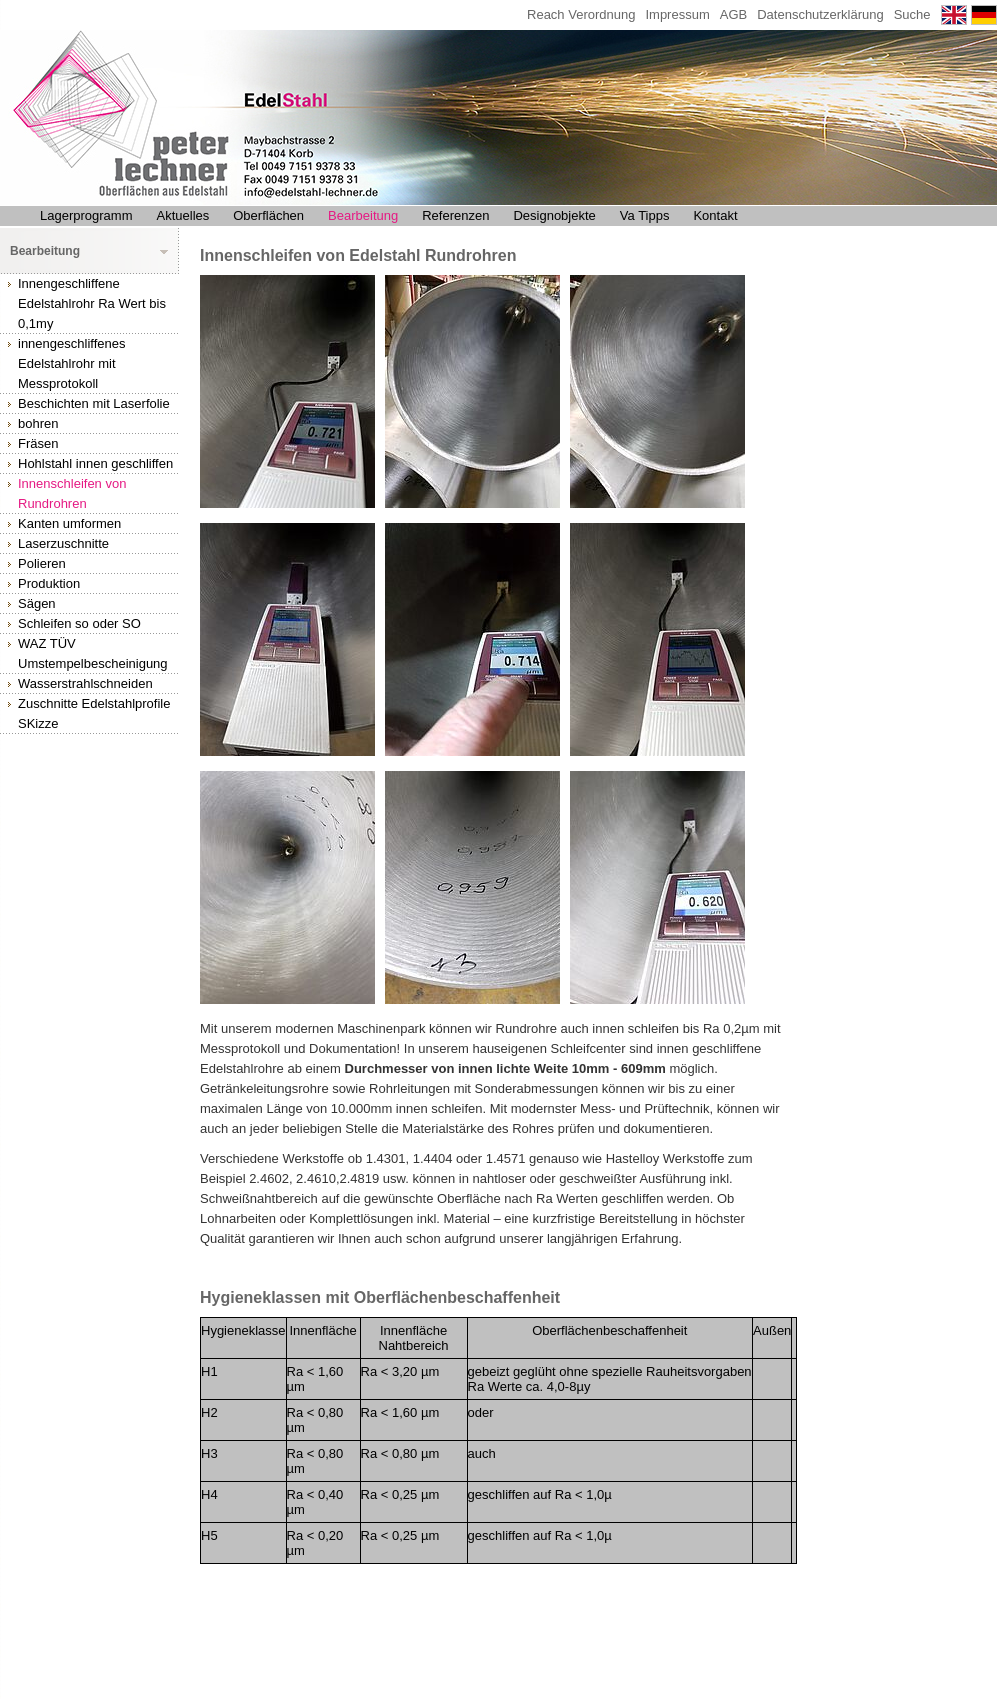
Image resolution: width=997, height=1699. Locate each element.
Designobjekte (554, 215)
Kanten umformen (69, 523)
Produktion (49, 583)
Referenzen (455, 215)
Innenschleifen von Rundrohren (72, 493)
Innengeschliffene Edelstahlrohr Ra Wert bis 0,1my (92, 303)
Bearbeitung (363, 215)
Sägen (37, 603)
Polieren (42, 563)
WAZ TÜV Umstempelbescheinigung (93, 653)
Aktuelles (183, 215)
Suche (912, 14)
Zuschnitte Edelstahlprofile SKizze (94, 713)
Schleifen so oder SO (79, 623)
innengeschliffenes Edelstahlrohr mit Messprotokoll (71, 363)
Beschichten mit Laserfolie (94, 403)
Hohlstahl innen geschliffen (95, 463)
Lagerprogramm (86, 215)
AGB (733, 14)
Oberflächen (268, 215)
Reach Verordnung (581, 14)
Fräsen (38, 443)
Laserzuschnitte (63, 543)
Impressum (677, 14)
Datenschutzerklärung (820, 14)
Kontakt (715, 215)
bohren (38, 423)
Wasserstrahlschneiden (85, 683)
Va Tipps (645, 215)
